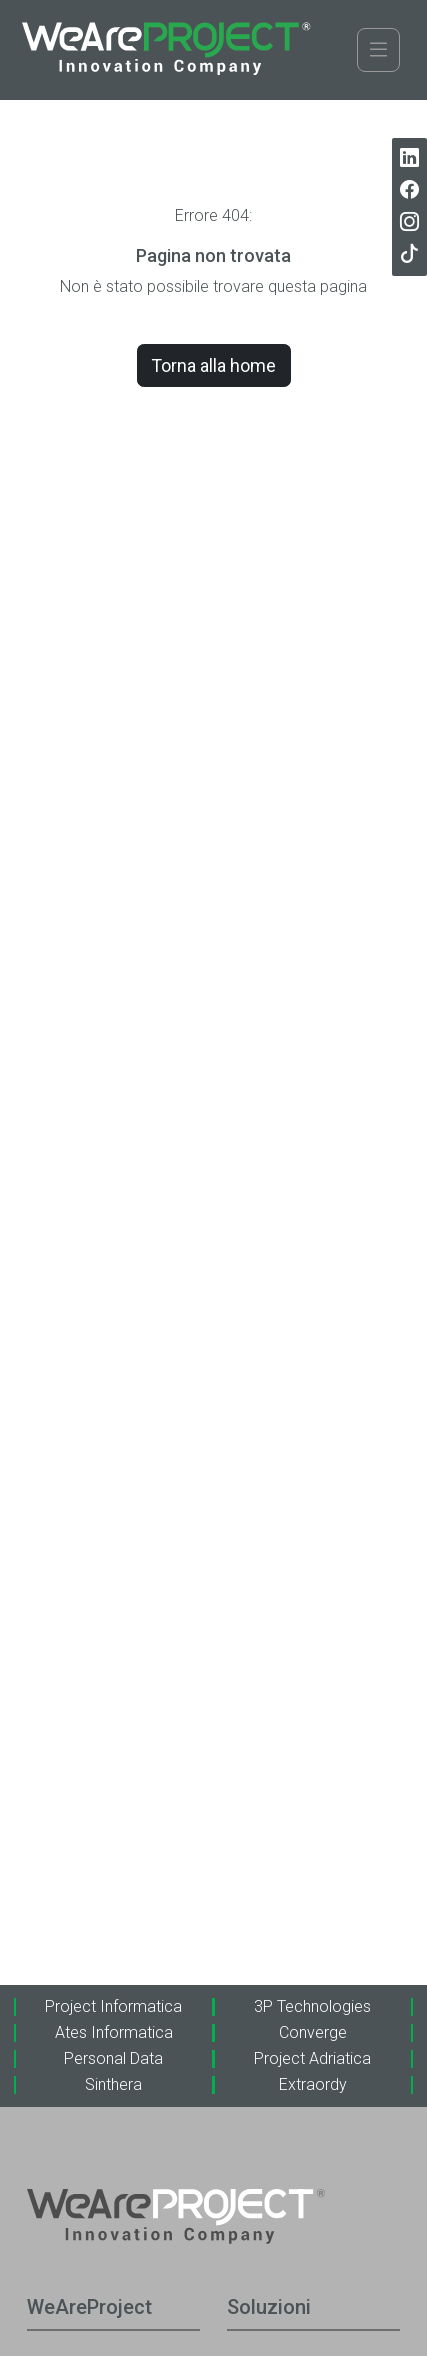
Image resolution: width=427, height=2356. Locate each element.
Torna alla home (213, 365)
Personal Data (113, 2058)
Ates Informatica (114, 2032)
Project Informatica (113, 2006)
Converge (313, 2032)
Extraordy (313, 2084)
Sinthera (113, 2084)
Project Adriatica (312, 2058)
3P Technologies (312, 2006)
